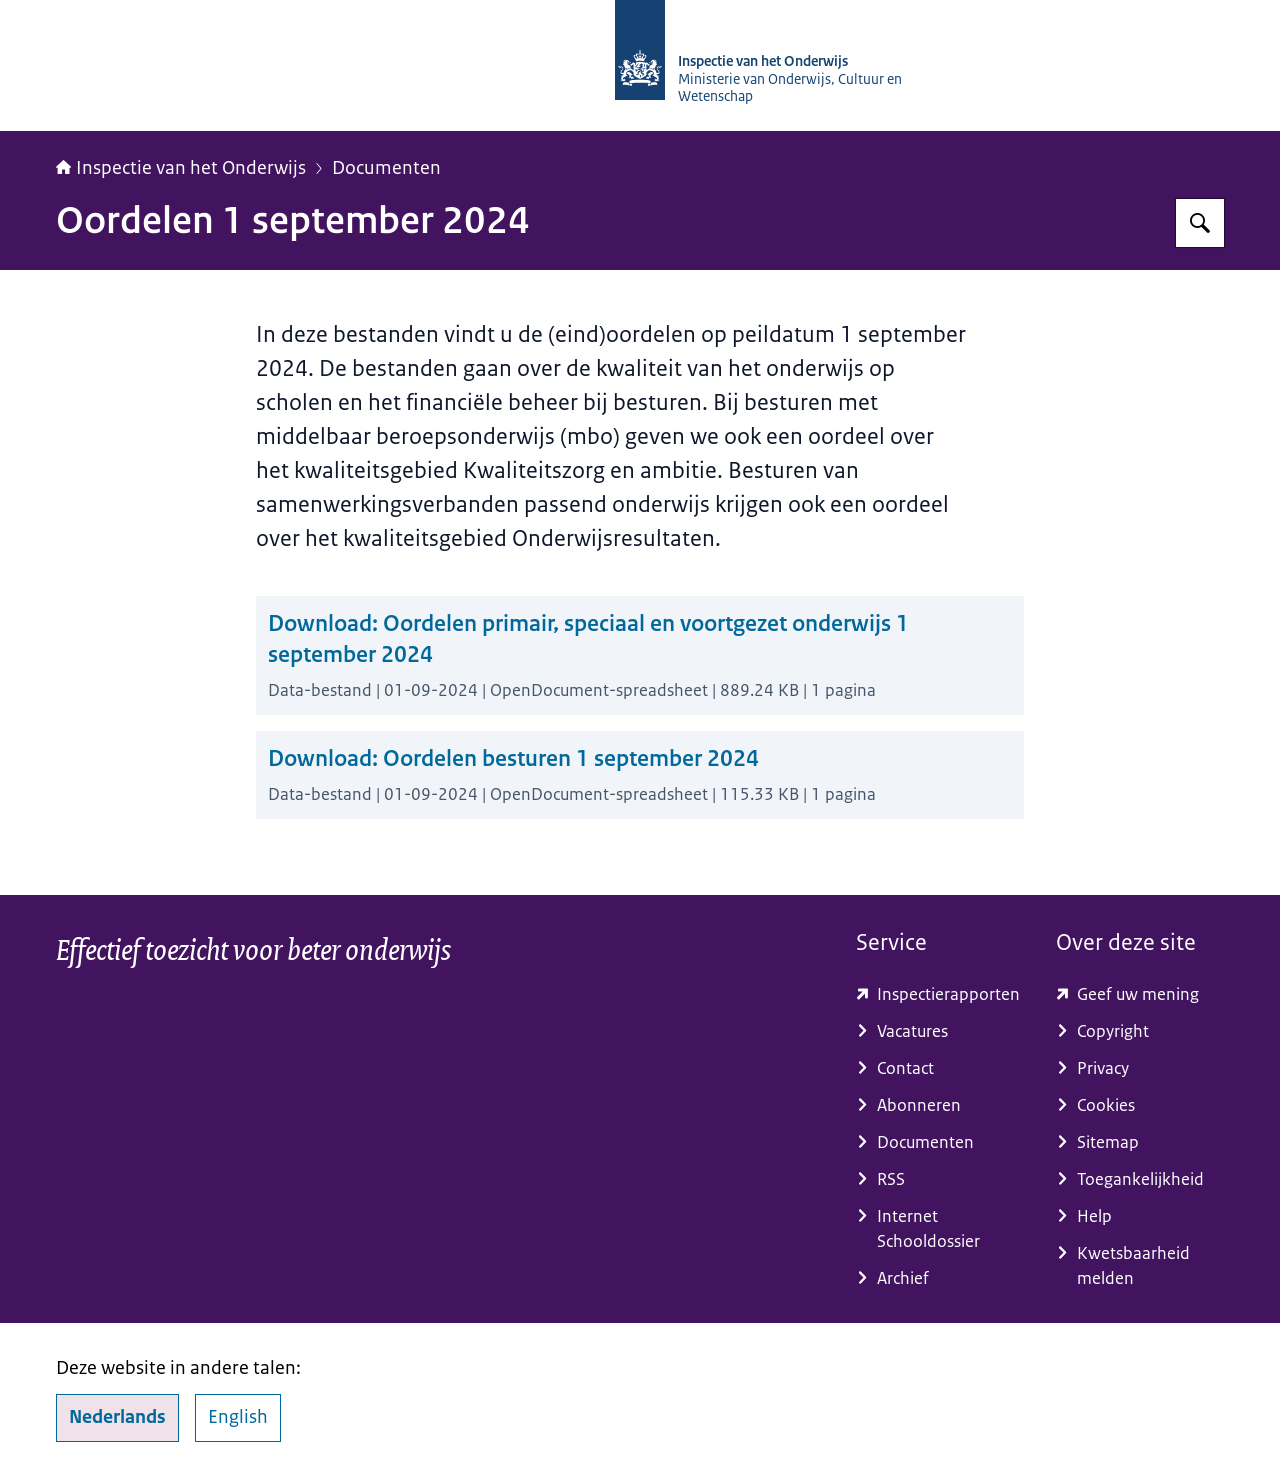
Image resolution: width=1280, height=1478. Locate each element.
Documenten (386, 168)
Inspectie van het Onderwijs (181, 168)
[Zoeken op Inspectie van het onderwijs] (1200, 223)
